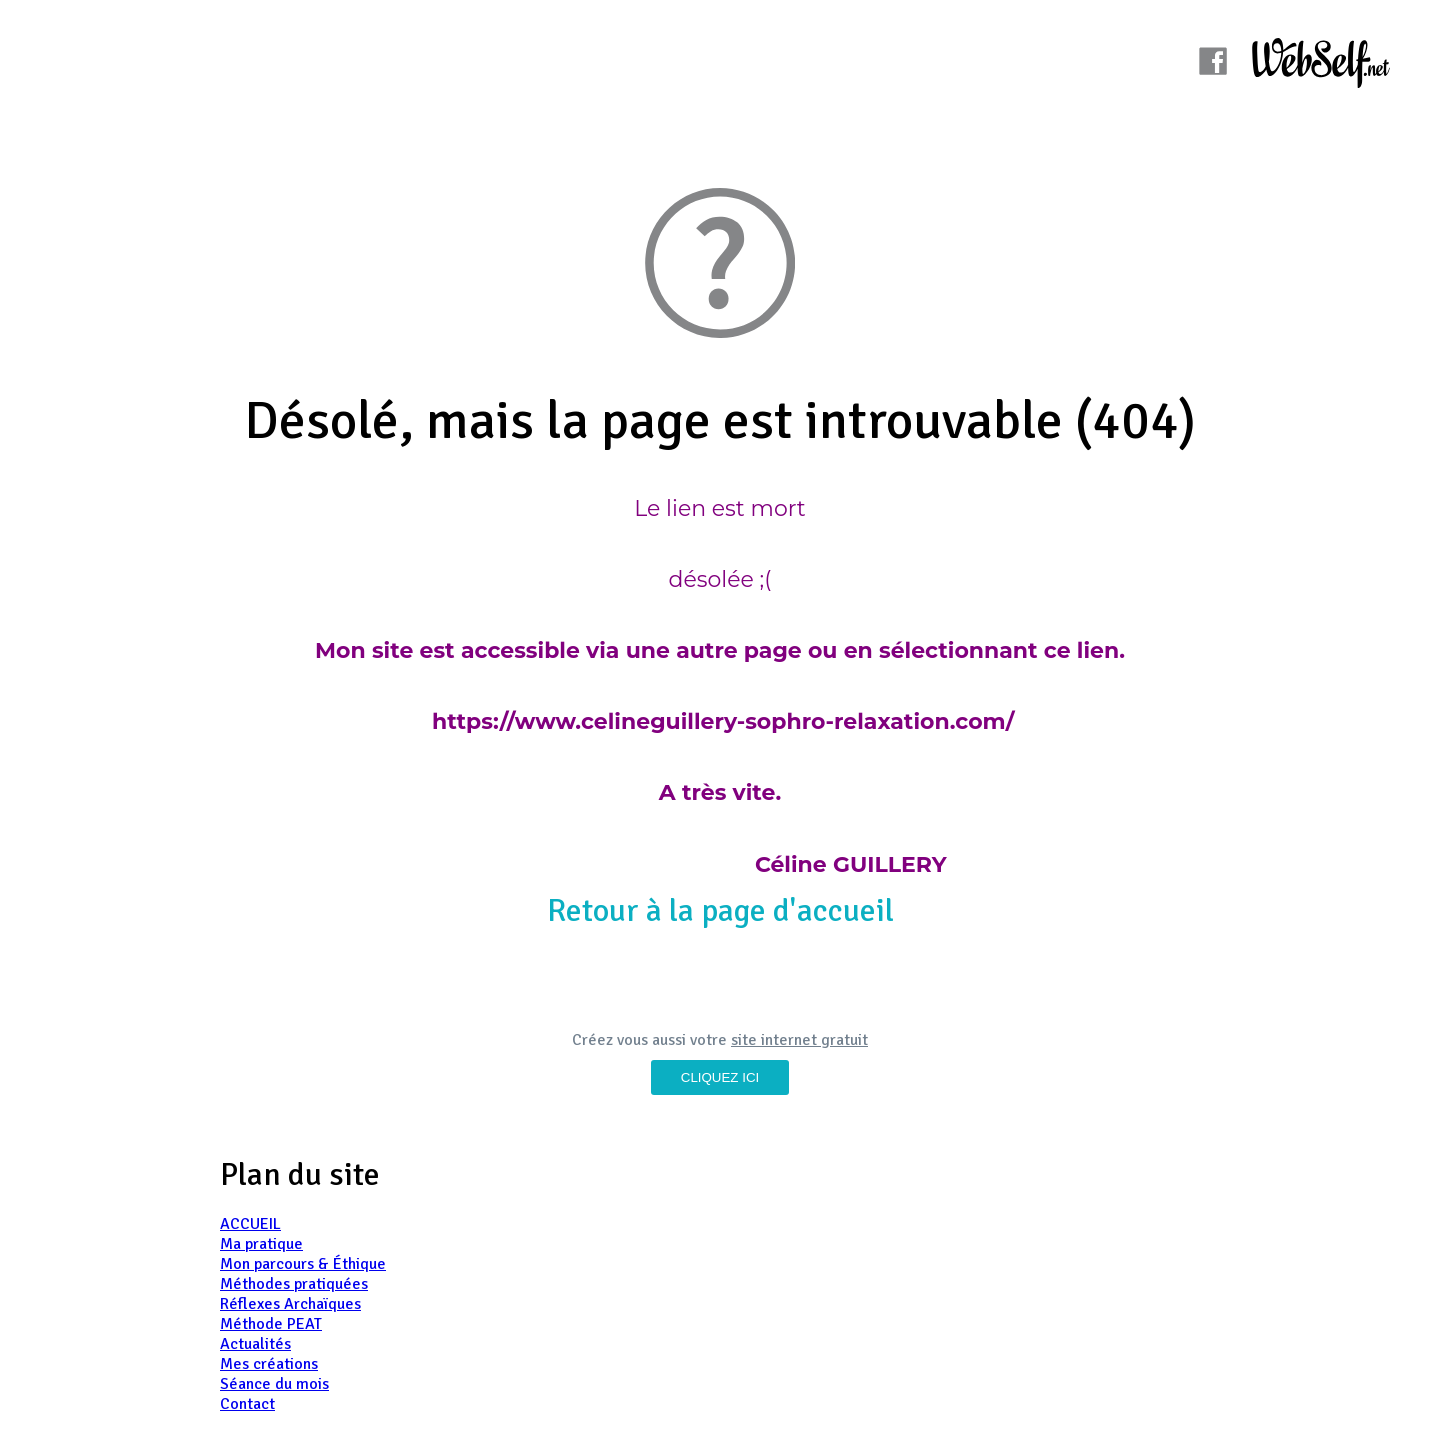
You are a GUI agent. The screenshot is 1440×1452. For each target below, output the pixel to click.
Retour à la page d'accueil (720, 910)
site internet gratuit (799, 1040)
